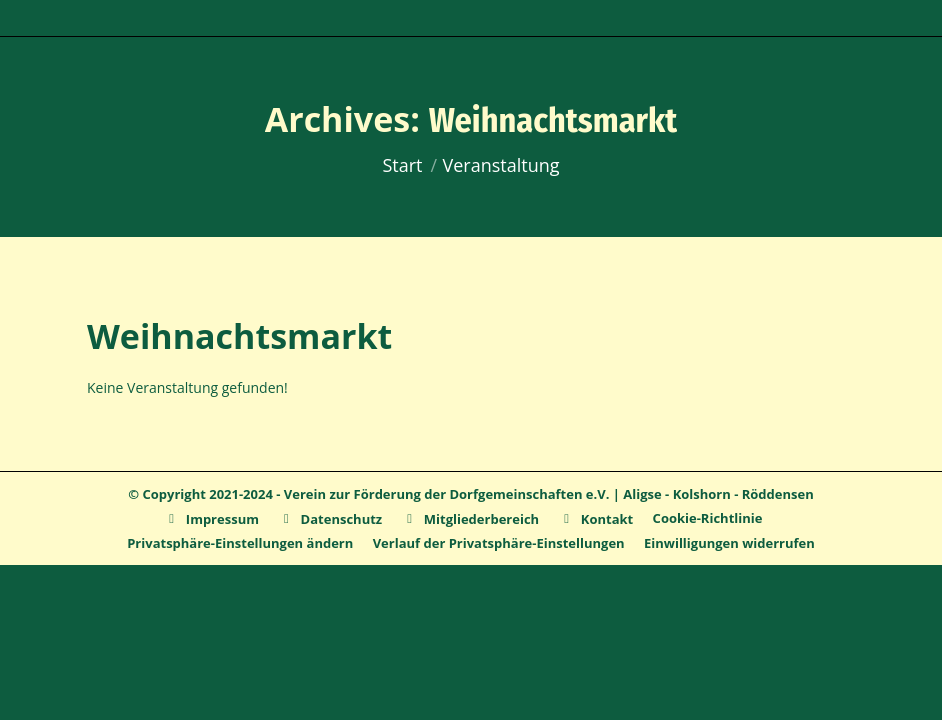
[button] (240, 543)
